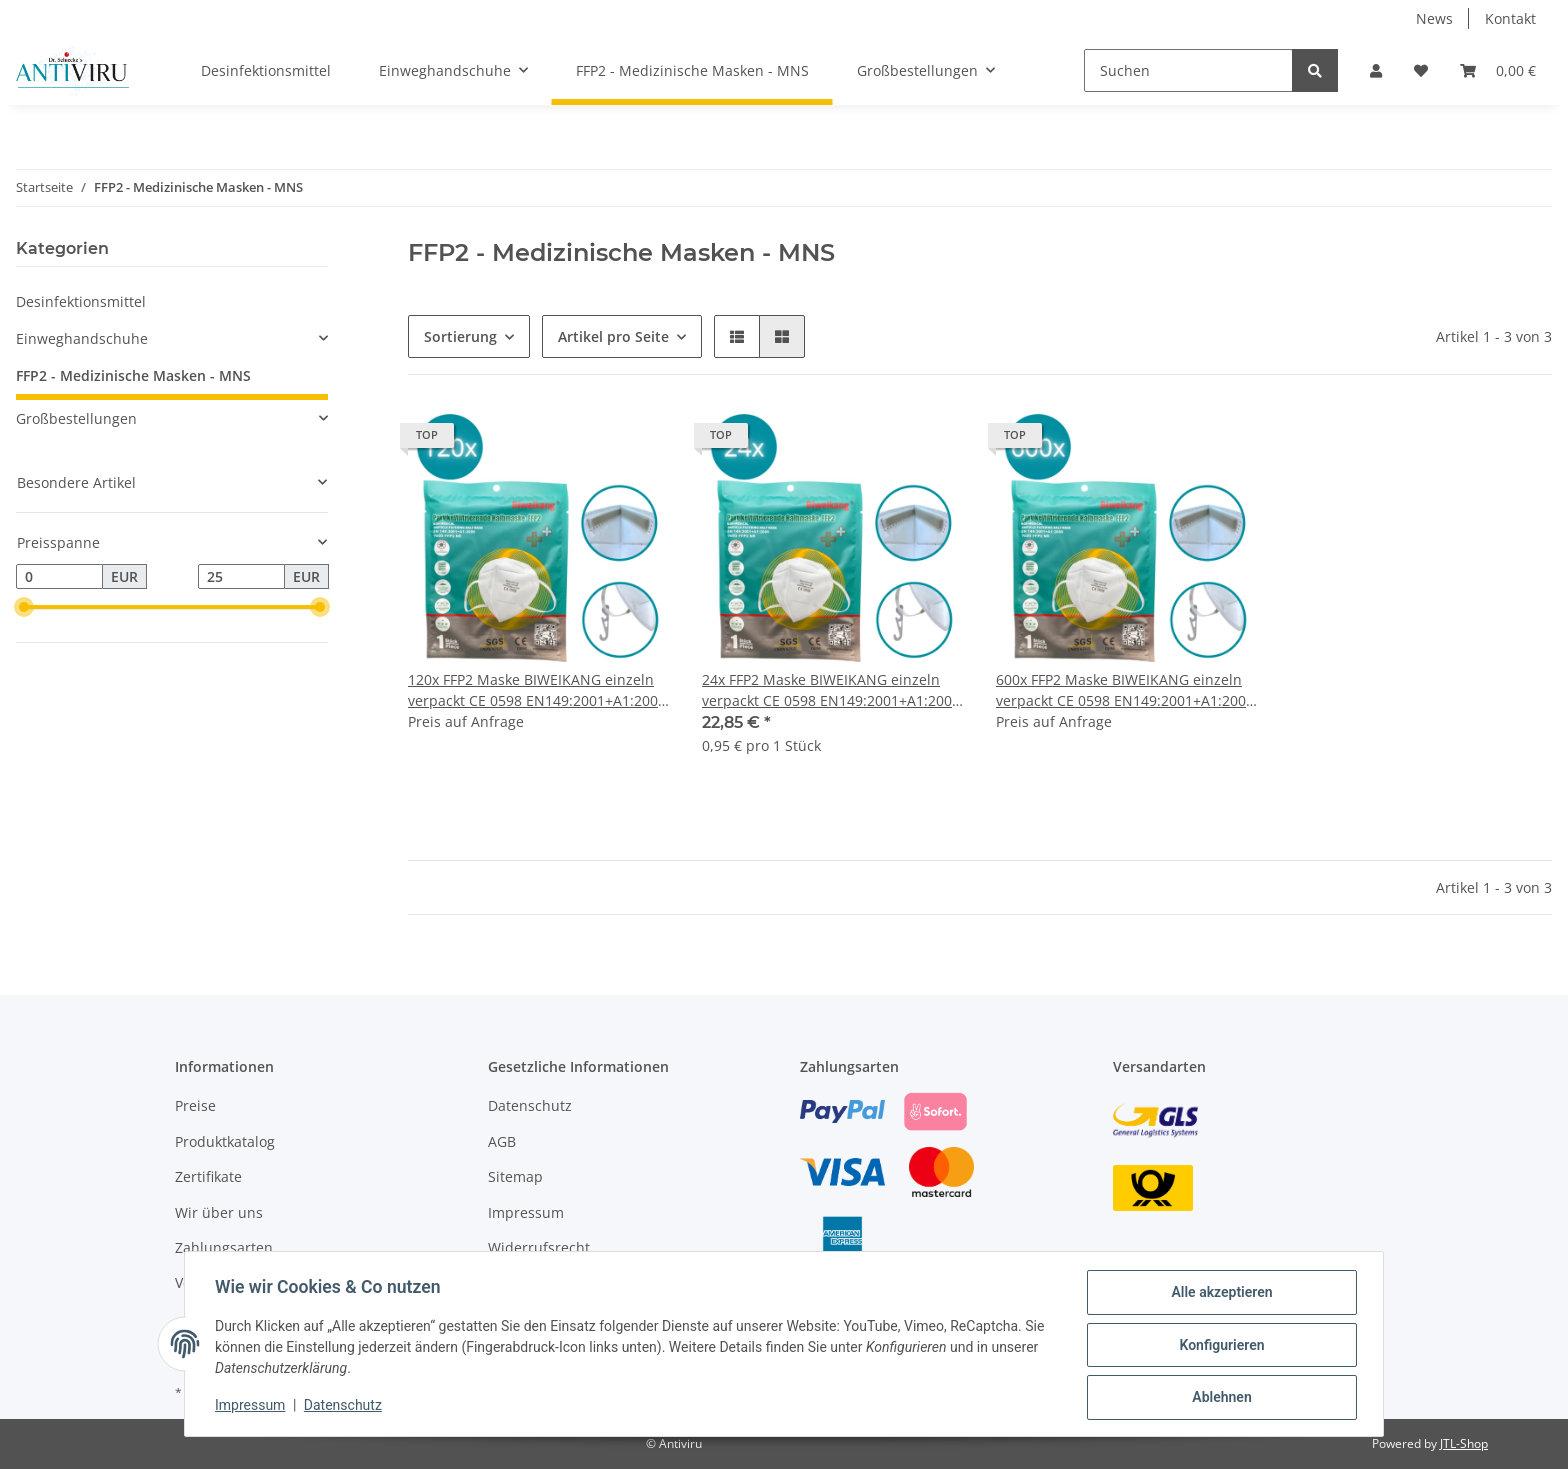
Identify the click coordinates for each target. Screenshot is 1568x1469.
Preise (195, 1105)
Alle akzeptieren (1219, 1294)
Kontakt (1510, 18)
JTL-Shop (1464, 1443)
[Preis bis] (241, 577)
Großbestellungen (76, 418)
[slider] (24, 608)
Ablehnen (1219, 1398)
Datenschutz (530, 1105)
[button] (1376, 70)
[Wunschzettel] (1421, 70)
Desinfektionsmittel (81, 301)
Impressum (526, 1212)
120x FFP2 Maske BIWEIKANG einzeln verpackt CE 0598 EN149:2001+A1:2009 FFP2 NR (537, 690)
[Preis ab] (59, 577)
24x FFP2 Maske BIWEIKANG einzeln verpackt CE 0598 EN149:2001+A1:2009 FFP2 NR (831, 690)
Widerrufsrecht (539, 1247)
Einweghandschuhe (82, 338)
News (1434, 18)
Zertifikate (208, 1176)
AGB (502, 1141)
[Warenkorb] (1498, 70)
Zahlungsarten (224, 1247)
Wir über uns (219, 1212)
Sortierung (460, 336)
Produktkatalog (225, 1141)
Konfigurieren (1219, 1346)
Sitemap (515, 1176)
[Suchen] (1188, 70)
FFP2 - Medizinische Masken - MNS (133, 375)
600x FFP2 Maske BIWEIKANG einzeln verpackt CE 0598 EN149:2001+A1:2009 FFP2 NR (1125, 690)
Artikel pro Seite (613, 336)
